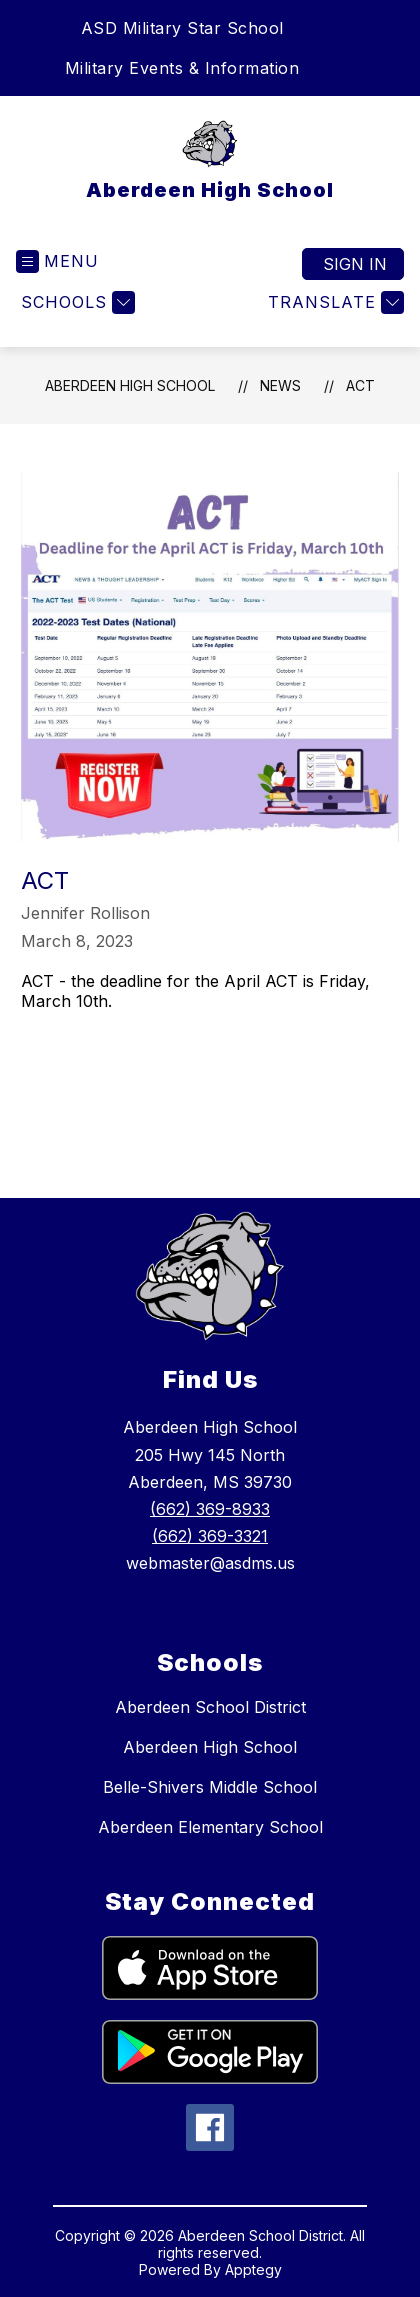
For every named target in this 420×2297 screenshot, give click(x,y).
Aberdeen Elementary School (210, 1827)
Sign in (355, 264)
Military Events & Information (182, 68)
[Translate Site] (333, 302)
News (280, 385)
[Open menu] (57, 261)
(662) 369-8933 (210, 1509)
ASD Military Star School (182, 28)
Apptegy (253, 2269)
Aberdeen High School (130, 385)
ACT (360, 385)
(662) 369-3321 (210, 1536)
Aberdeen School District (210, 1707)
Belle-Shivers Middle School (210, 1787)
